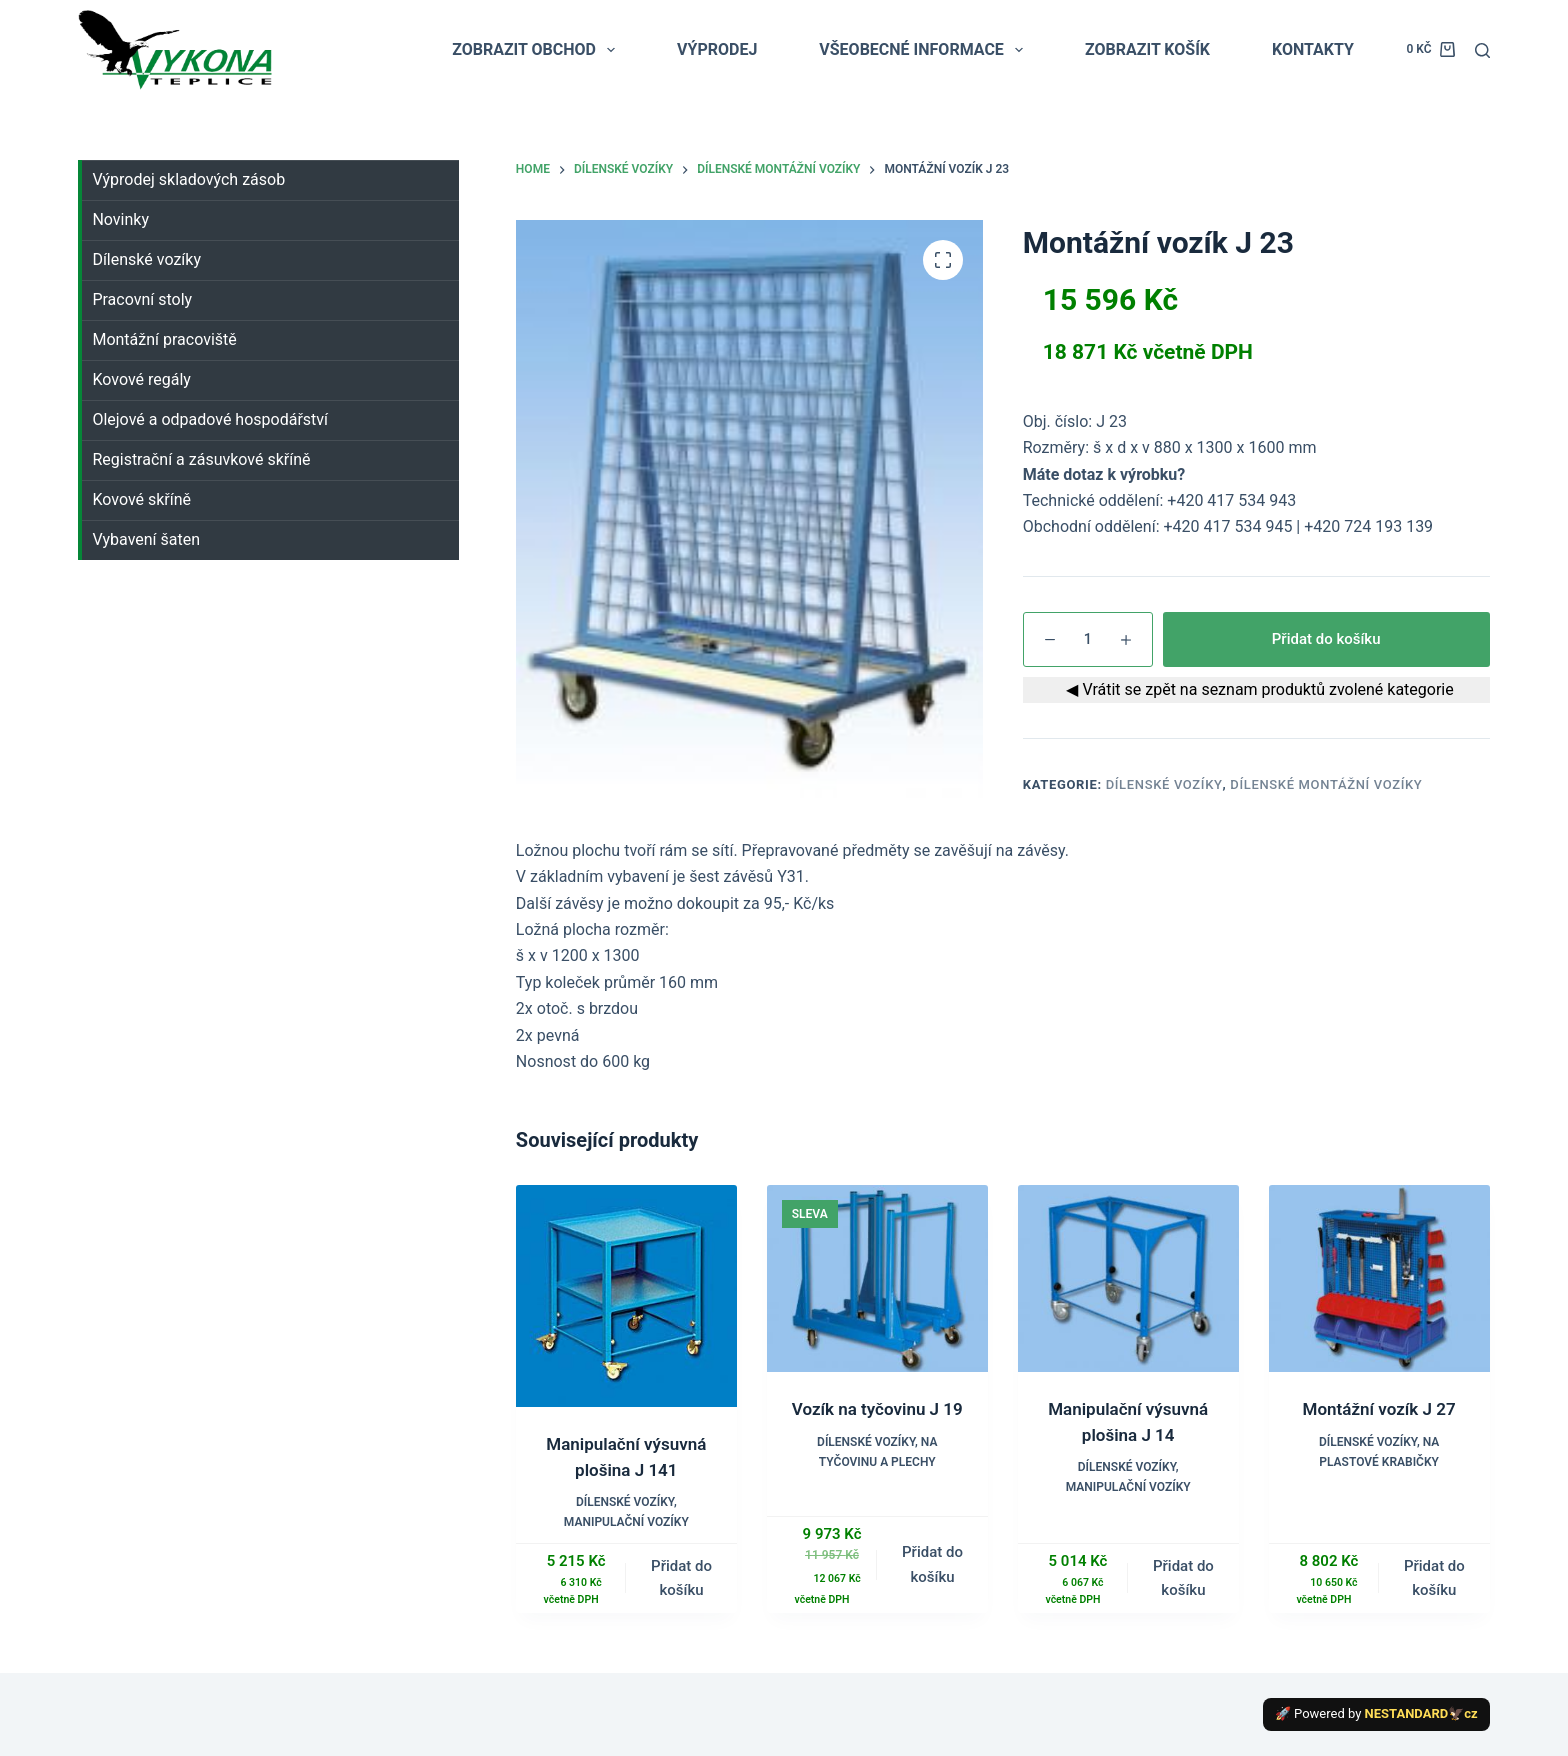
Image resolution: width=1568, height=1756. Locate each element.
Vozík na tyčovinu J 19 (877, 1409)
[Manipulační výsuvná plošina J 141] (626, 1296)
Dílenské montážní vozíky (1326, 784)
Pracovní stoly (142, 299)
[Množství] (1088, 639)
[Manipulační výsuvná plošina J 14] (1128, 1278)
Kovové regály (141, 379)
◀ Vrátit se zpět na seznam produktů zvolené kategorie (1256, 689)
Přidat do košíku (1326, 639)
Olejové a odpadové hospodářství (210, 419)
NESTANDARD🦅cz (1421, 1713)
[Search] (1482, 50)
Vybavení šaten (146, 539)
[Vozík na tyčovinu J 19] (877, 1278)
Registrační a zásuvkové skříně (201, 459)
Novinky (120, 219)
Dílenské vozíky (1164, 784)
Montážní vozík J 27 (1379, 1409)
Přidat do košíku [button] (681, 1578)
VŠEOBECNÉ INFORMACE (925, 50)
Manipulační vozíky (626, 1522)
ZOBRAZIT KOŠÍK (1147, 49)
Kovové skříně (141, 499)
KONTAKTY (1313, 49)
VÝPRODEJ (717, 49)
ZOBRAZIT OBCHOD (537, 50)
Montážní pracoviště (164, 339)
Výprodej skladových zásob (188, 179)
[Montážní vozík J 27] (1379, 1278)
